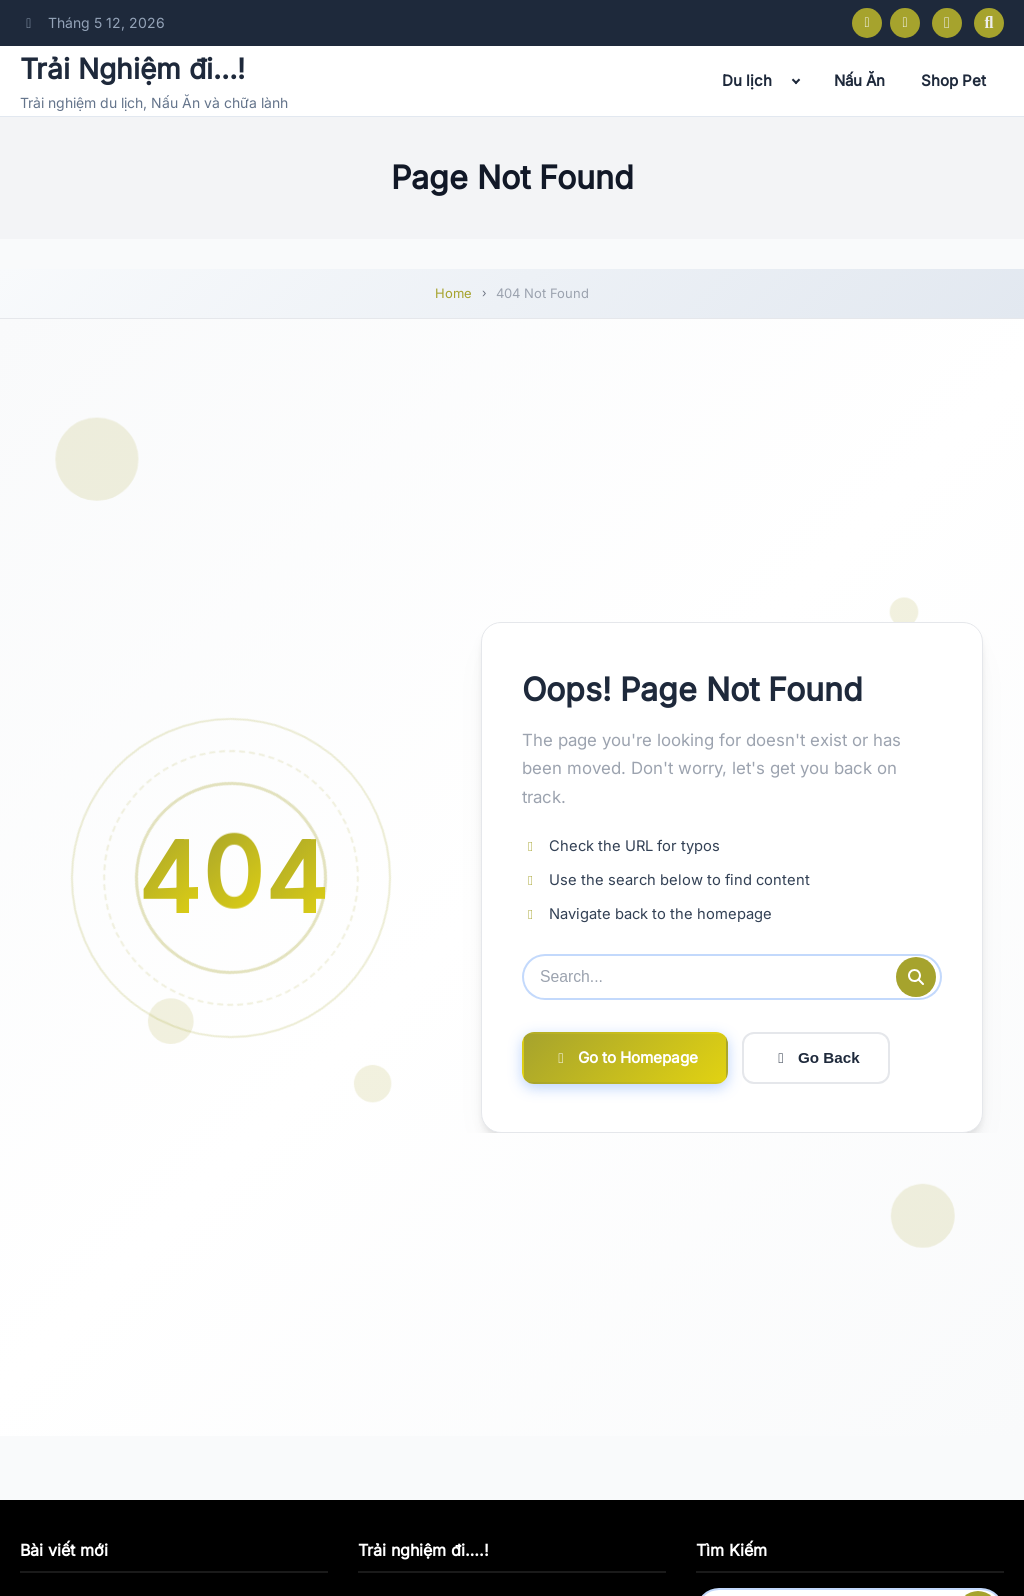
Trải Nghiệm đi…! (132, 69)
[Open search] (989, 23)
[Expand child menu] (796, 81)
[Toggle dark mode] (947, 23)
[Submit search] (916, 977)
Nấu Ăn (859, 80)
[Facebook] (867, 23)
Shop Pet (953, 80)
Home (453, 293)
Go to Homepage (625, 1057)
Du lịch (747, 80)
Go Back (816, 1058)
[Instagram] (905, 23)
